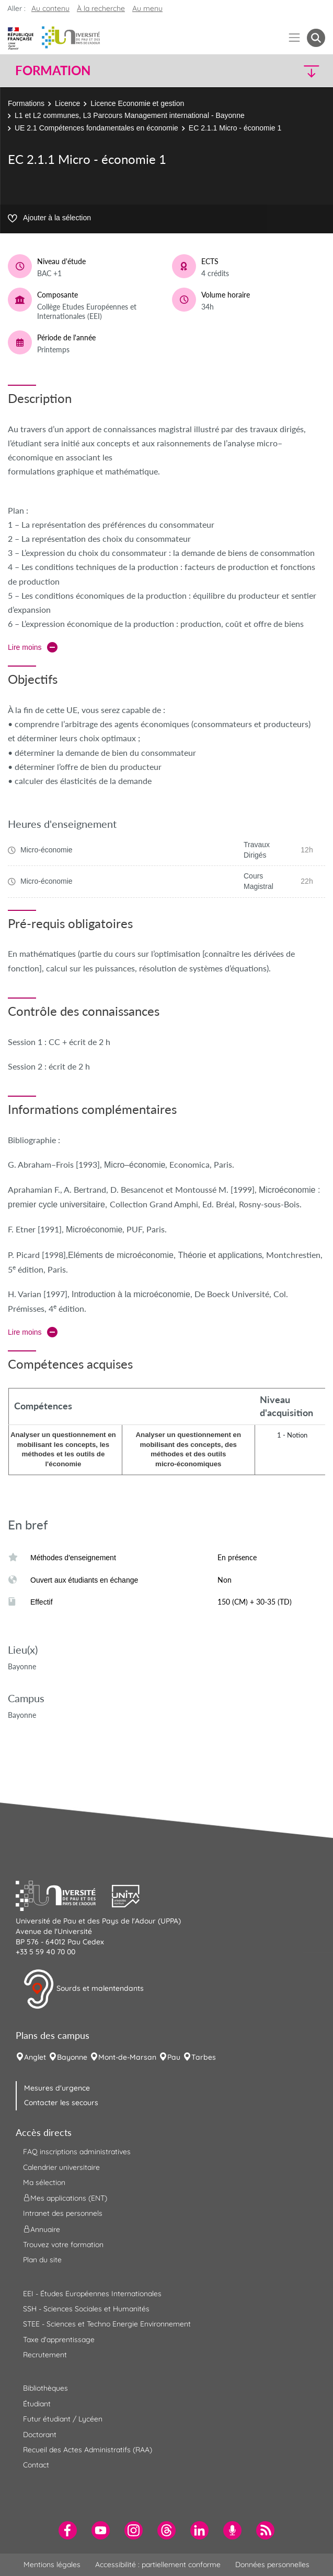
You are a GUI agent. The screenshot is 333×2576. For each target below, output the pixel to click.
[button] (288, 70)
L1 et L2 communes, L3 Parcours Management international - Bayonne (130, 115)
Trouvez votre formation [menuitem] (63, 2244)
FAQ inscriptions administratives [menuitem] (77, 2151)
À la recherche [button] (101, 8)
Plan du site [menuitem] (42, 2259)
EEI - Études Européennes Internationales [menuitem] (92, 2293)
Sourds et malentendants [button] (83, 1989)
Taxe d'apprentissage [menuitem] (59, 2339)
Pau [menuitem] (173, 2057)
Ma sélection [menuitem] (44, 2182)
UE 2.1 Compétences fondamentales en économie (96, 128)
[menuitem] (67, 2530)
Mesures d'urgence (57, 2088)
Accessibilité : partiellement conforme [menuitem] (158, 2564)
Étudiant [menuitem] (37, 2403)
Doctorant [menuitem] (39, 2434)
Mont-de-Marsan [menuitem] (127, 2057)
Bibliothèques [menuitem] (45, 2388)
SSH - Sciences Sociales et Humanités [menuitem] (86, 2308)
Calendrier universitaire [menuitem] (61, 2167)
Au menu (147, 8)
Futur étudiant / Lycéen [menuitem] (62, 2419)
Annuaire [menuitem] (41, 2229)
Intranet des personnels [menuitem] (62, 2213)
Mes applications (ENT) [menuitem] (65, 2198)
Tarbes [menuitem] (203, 2057)
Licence (67, 103)
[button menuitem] (316, 38)
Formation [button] (52, 70)
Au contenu (50, 8)
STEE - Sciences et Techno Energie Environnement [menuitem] (107, 2324)
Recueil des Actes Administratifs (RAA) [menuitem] (87, 2449)
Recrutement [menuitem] (45, 2354)
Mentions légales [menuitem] (52, 2564)
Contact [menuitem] (36, 2465)
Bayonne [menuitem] (72, 2057)
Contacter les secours (61, 2102)
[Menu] (294, 37)
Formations (26, 103)
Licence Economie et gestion (137, 103)
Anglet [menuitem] (35, 2057)
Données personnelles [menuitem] (272, 2564)
